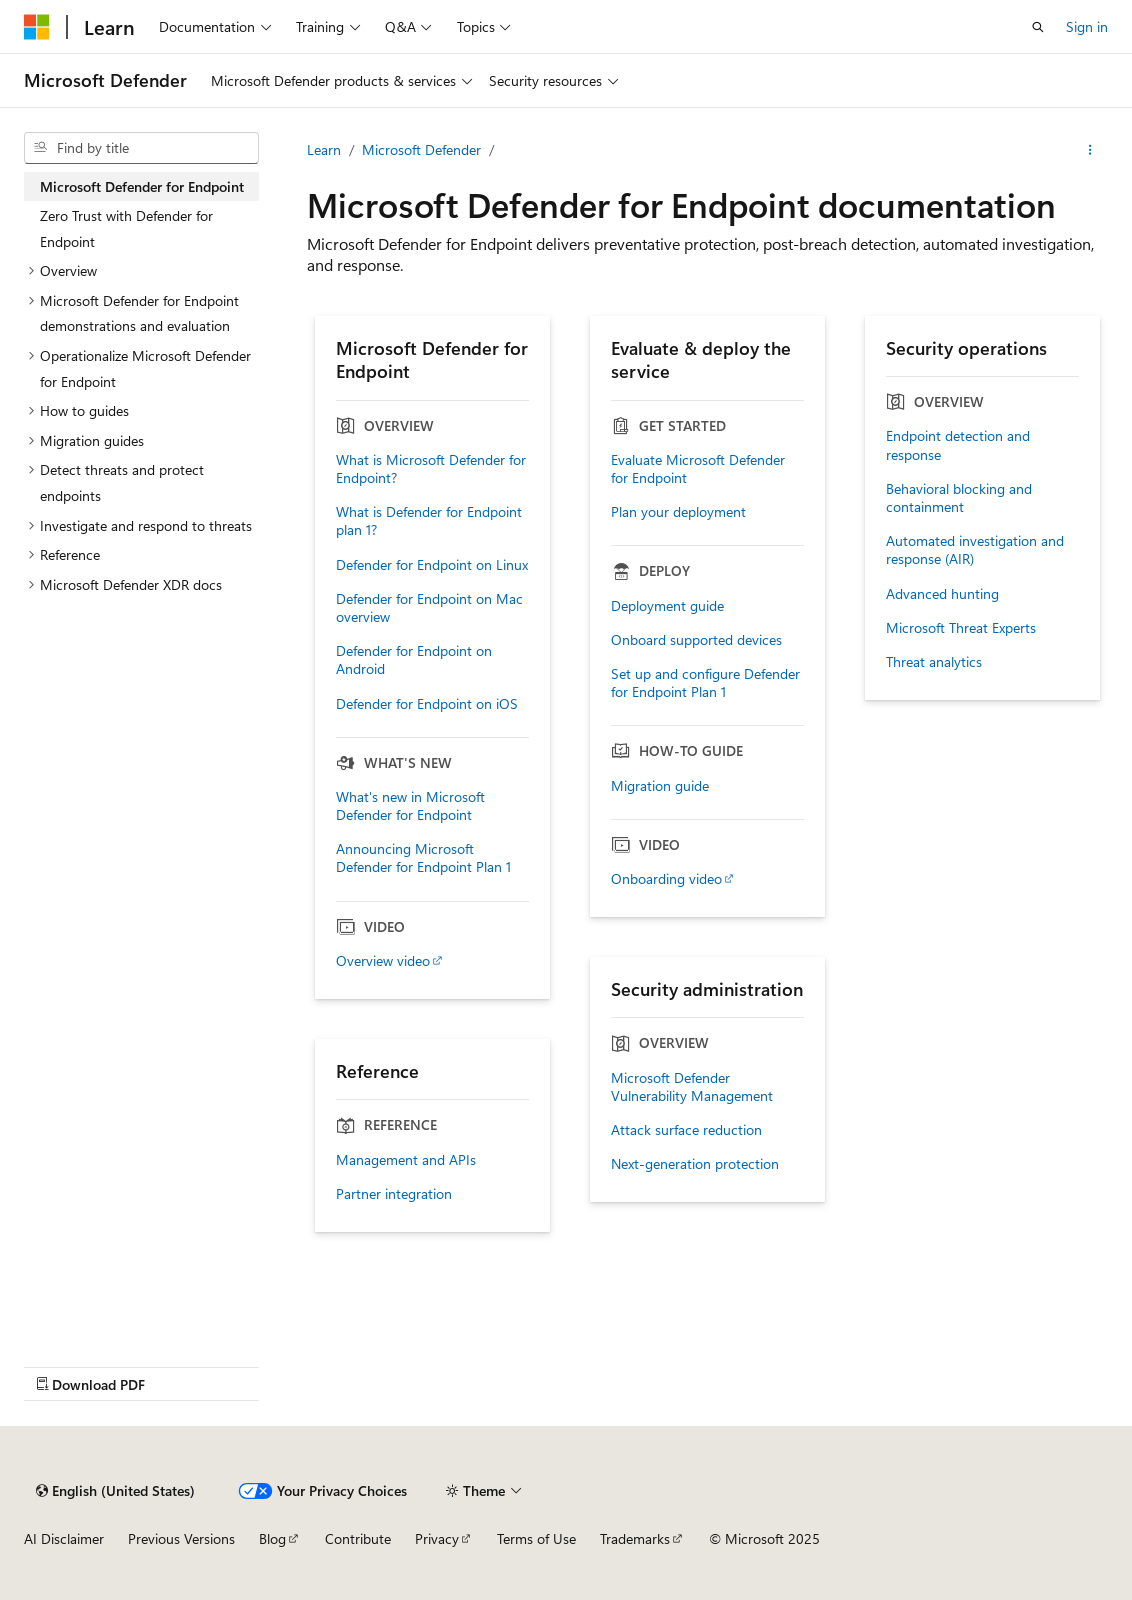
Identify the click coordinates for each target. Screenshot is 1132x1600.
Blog (272, 1538)
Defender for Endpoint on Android (414, 660)
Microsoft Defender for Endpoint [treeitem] (142, 186)
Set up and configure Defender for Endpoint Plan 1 (705, 683)
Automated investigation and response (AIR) (975, 550)
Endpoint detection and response (958, 445)
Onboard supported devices (696, 640)
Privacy (437, 1538)
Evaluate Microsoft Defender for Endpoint (698, 469)
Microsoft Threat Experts (961, 628)
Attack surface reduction (686, 1130)
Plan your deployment (678, 512)
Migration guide (660, 786)
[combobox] (141, 148)
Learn (324, 149)
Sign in (1087, 26)
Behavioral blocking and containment (959, 498)
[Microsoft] (37, 27)
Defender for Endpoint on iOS (427, 704)
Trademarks (635, 1538)
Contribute (358, 1538)
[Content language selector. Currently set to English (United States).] (115, 1491)
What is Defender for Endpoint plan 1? (429, 521)
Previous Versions (181, 1538)
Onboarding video (666, 879)
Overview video (383, 961)
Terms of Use (536, 1538)
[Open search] (1038, 27)
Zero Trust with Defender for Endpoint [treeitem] (126, 228)
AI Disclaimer (64, 1538)
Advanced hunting (942, 594)
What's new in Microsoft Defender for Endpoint (410, 806)
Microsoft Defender (421, 149)
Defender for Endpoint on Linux (432, 565)
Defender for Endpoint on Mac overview (429, 608)
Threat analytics (934, 662)
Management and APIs (406, 1160)
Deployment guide (667, 606)
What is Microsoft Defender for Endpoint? (431, 469)
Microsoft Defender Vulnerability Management (692, 1087)
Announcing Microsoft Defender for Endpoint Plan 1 (423, 858)
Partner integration (394, 1194)
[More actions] (1090, 150)
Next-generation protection (695, 1164)
